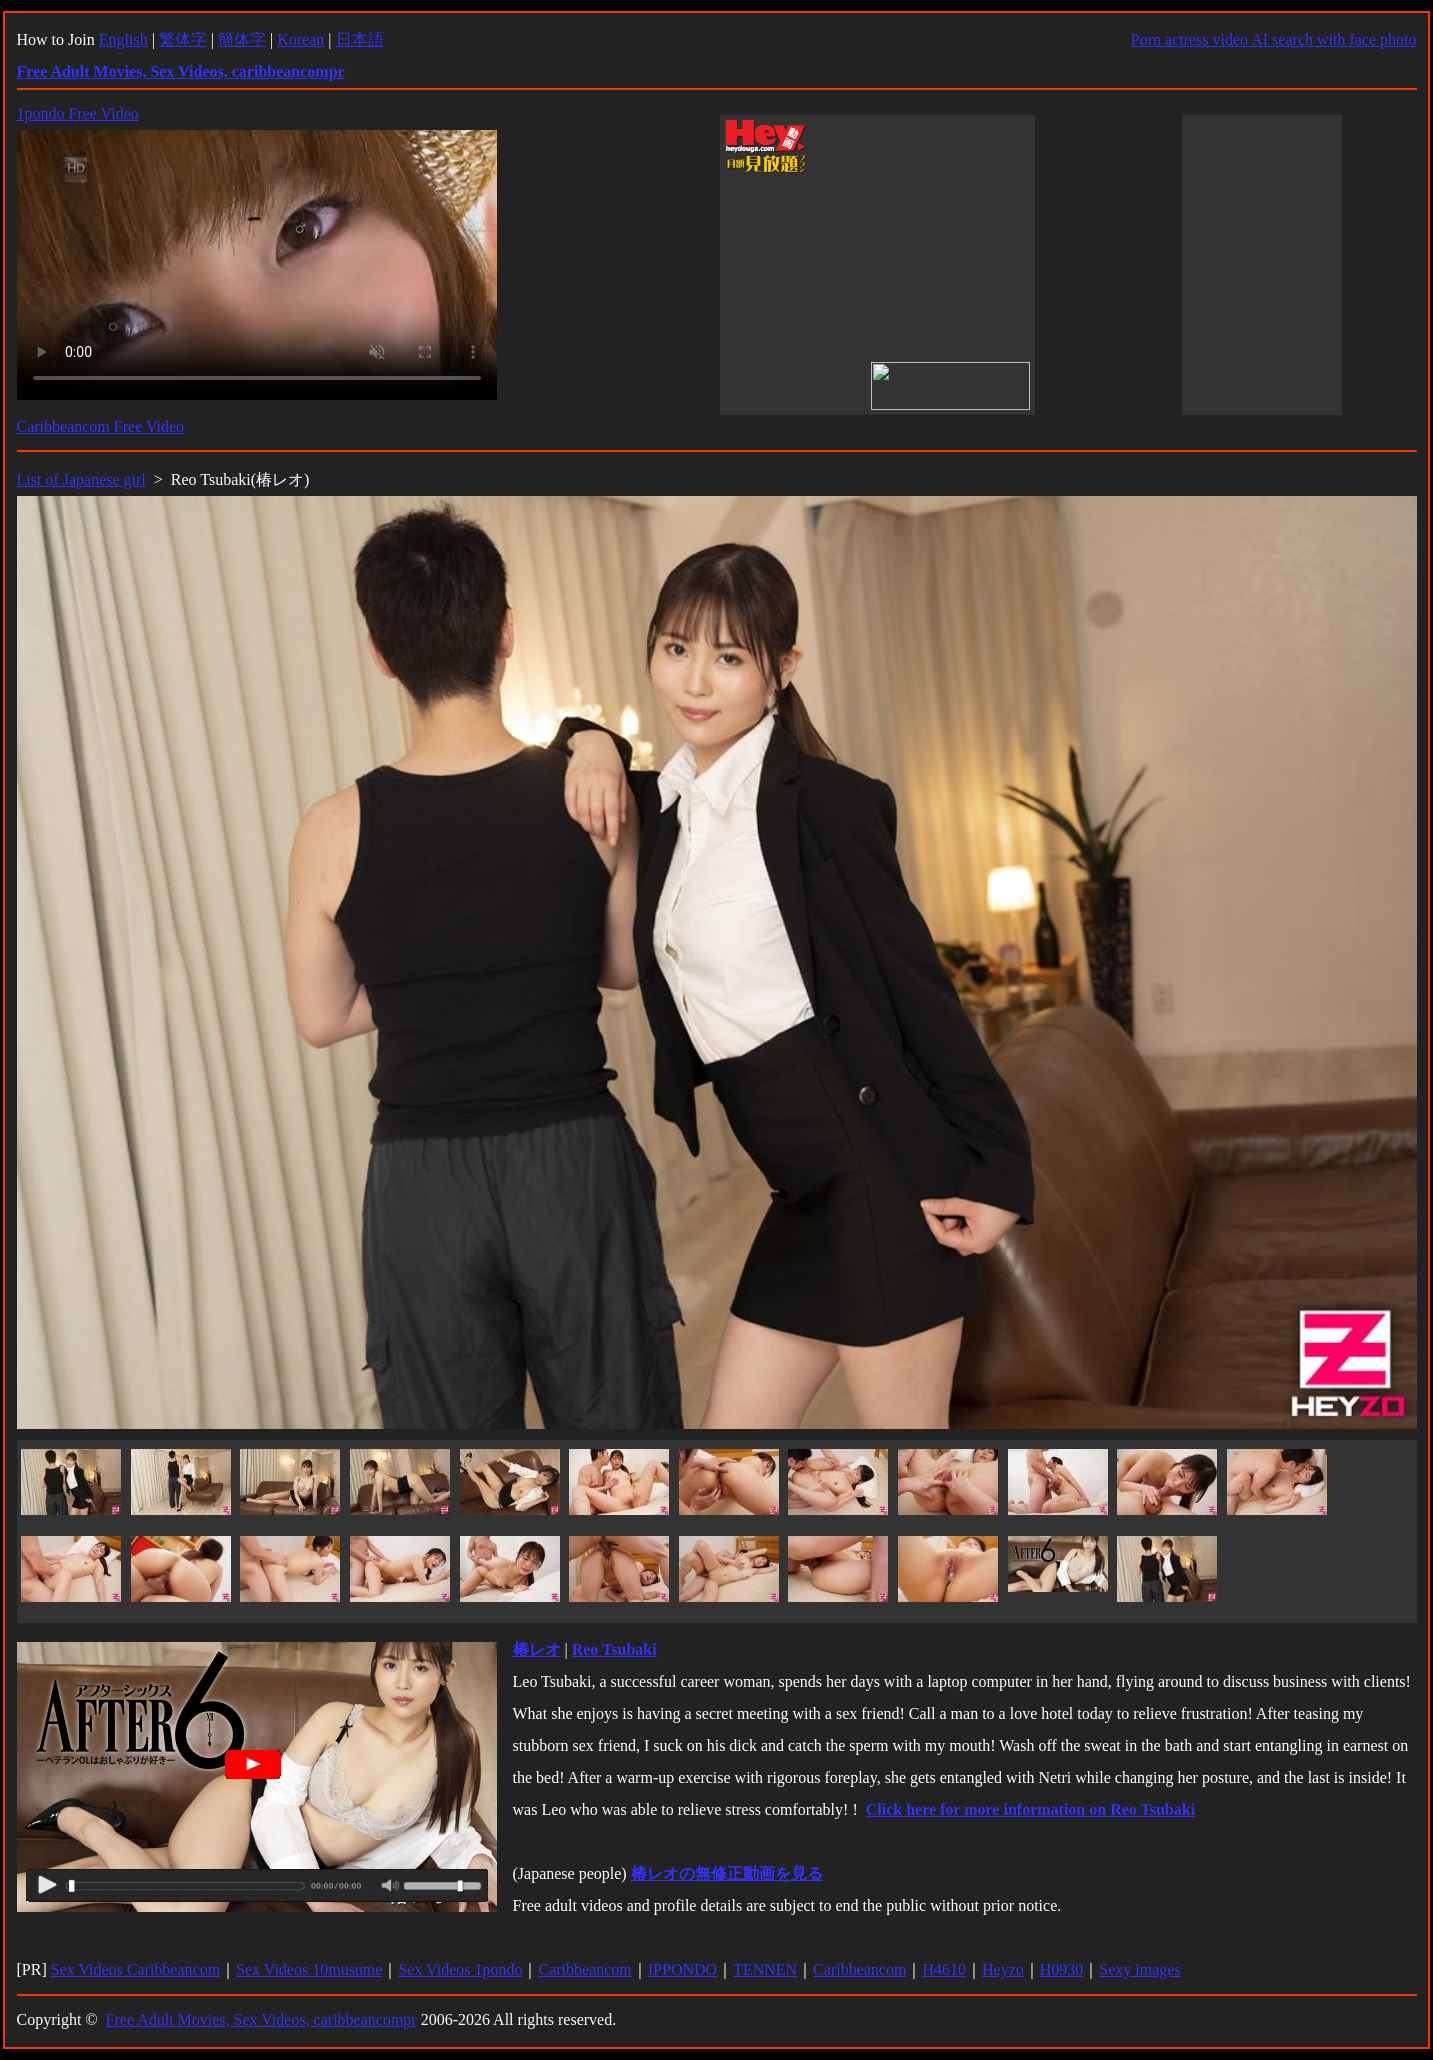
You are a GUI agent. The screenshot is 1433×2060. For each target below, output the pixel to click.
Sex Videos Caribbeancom (135, 1969)
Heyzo (1003, 1969)
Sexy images (1139, 1969)
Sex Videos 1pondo (460, 1969)
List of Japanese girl (81, 479)
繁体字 (183, 39)
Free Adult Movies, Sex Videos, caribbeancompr (261, 2019)
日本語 (360, 39)
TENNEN (765, 1969)
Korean (300, 39)
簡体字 (242, 39)
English (123, 39)
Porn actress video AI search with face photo (1274, 39)
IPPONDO (682, 1969)
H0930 (1062, 1969)
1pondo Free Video (78, 113)
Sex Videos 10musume (309, 1969)
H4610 (944, 1969)
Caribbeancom (584, 1969)
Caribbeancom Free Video (101, 426)
